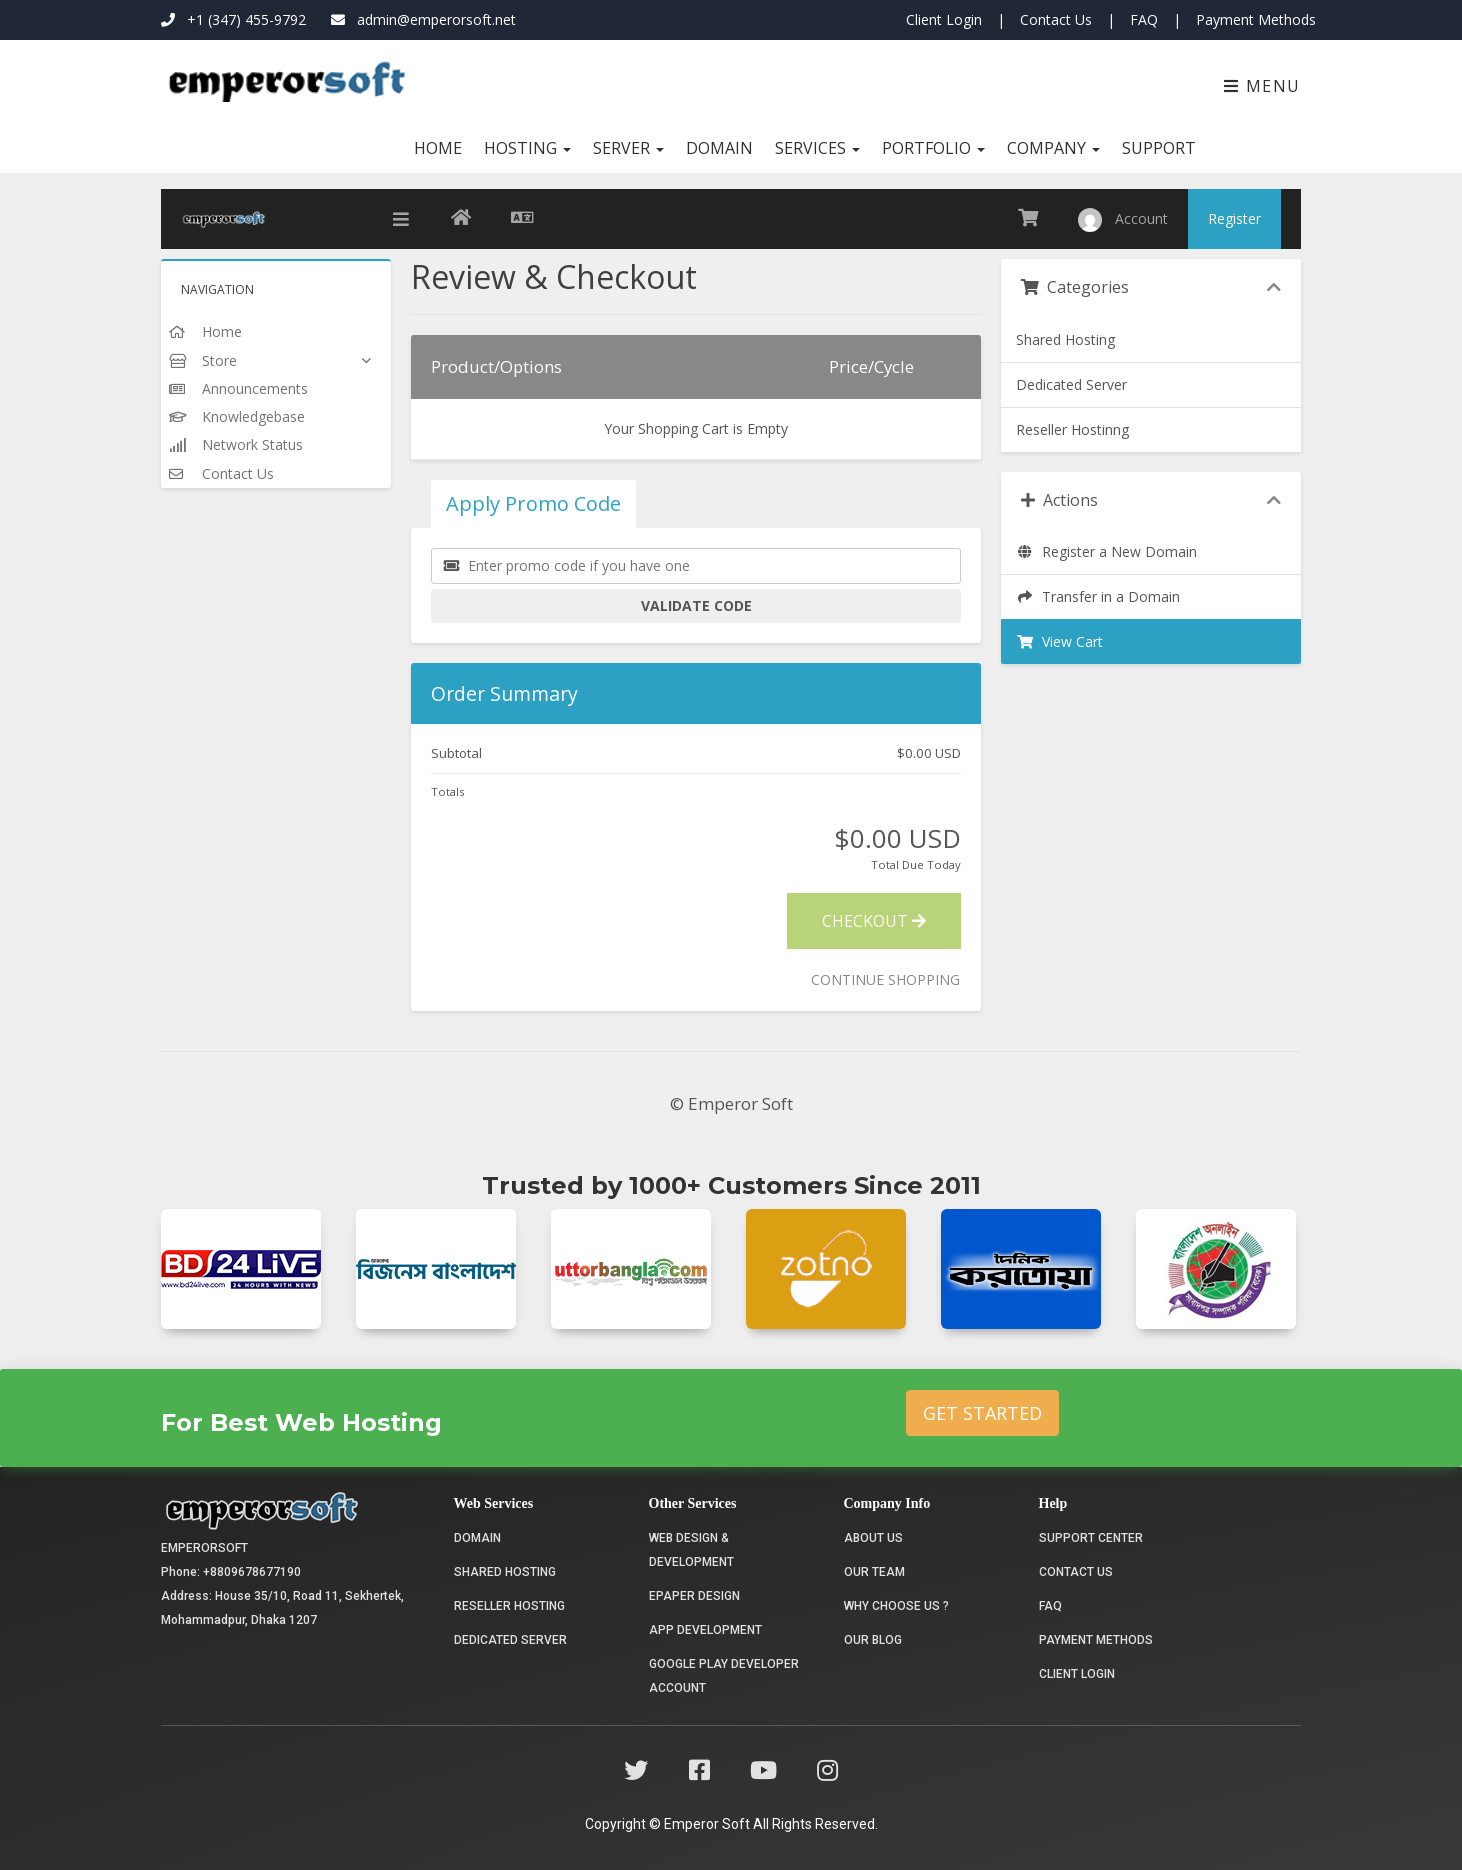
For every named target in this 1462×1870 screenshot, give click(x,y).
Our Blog (873, 1640)
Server (628, 148)
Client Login (944, 19)
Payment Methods (1256, 19)
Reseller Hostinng (1072, 429)
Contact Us (1056, 19)
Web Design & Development (691, 1550)
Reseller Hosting (509, 1606)
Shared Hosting (1065, 339)
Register (1234, 218)
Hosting (527, 148)
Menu (1262, 86)
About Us (873, 1538)
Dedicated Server (1071, 384)
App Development (705, 1630)
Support (1159, 148)
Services (817, 148)
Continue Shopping (885, 979)
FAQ (1144, 19)
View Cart (1059, 641)
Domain (719, 148)
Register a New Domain (1106, 551)
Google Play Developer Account (724, 1676)
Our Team (874, 1572)
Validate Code (696, 605)
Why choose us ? (896, 1606)
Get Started (982, 1413)
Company (1053, 148)
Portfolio (933, 148)
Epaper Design (694, 1596)
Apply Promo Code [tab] (533, 503)
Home (438, 148)
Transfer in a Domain (1098, 596)
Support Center (1091, 1538)
